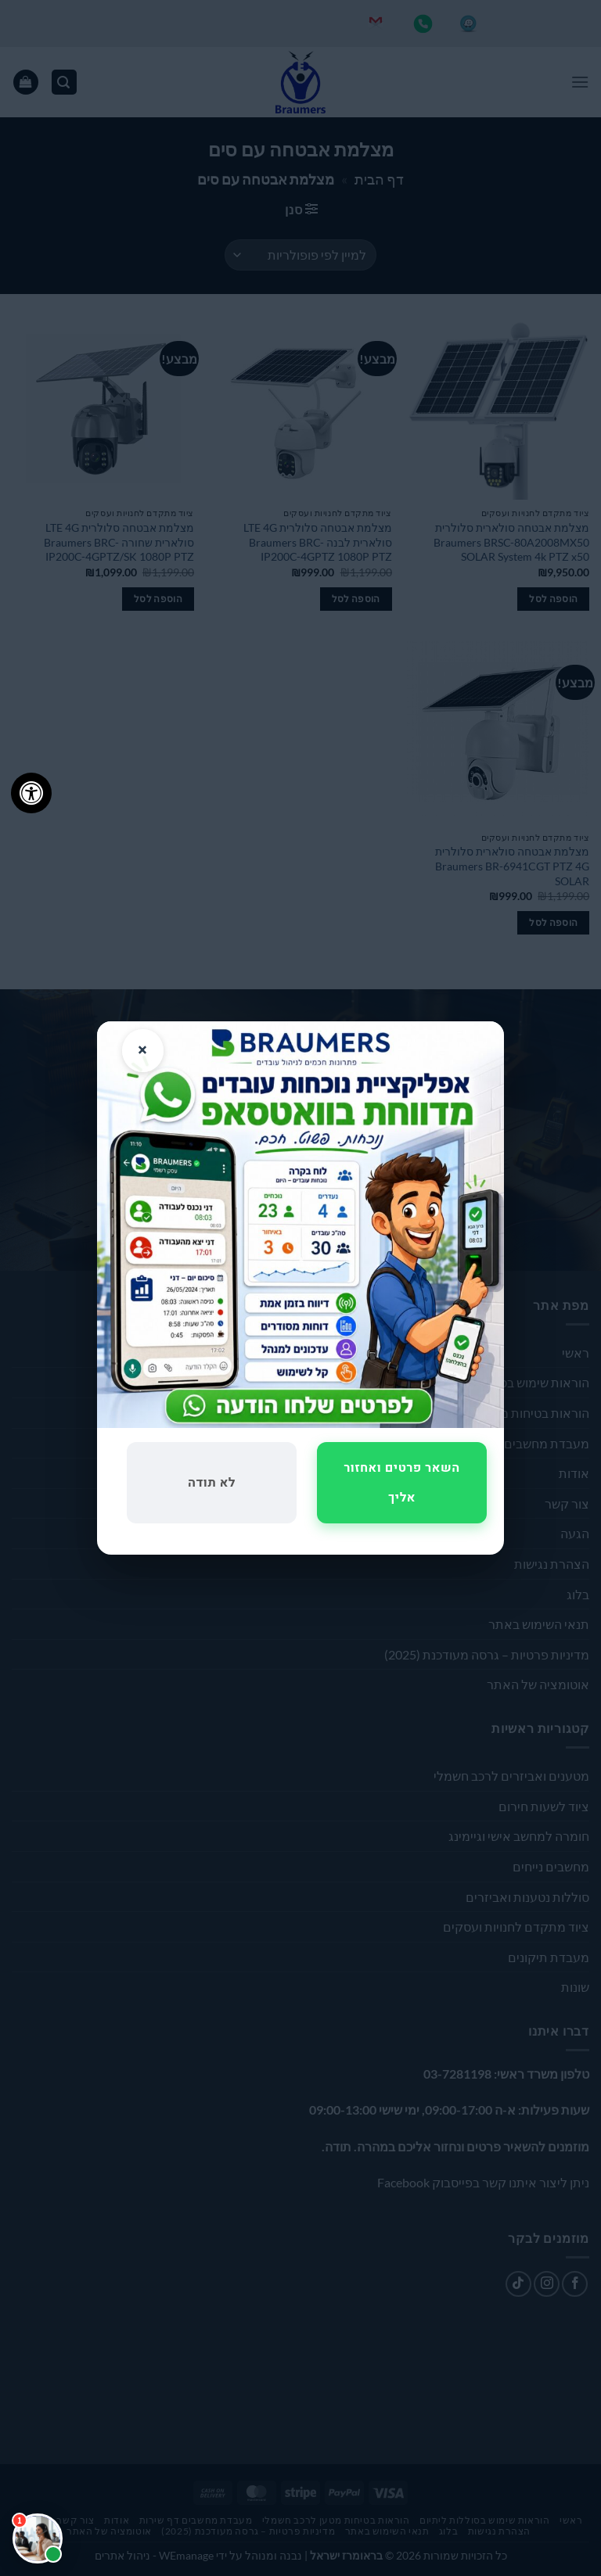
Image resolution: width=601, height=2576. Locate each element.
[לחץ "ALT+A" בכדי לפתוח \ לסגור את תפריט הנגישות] (31, 793)
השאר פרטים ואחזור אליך (401, 1482)
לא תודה (212, 1482)
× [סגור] (143, 1050)
